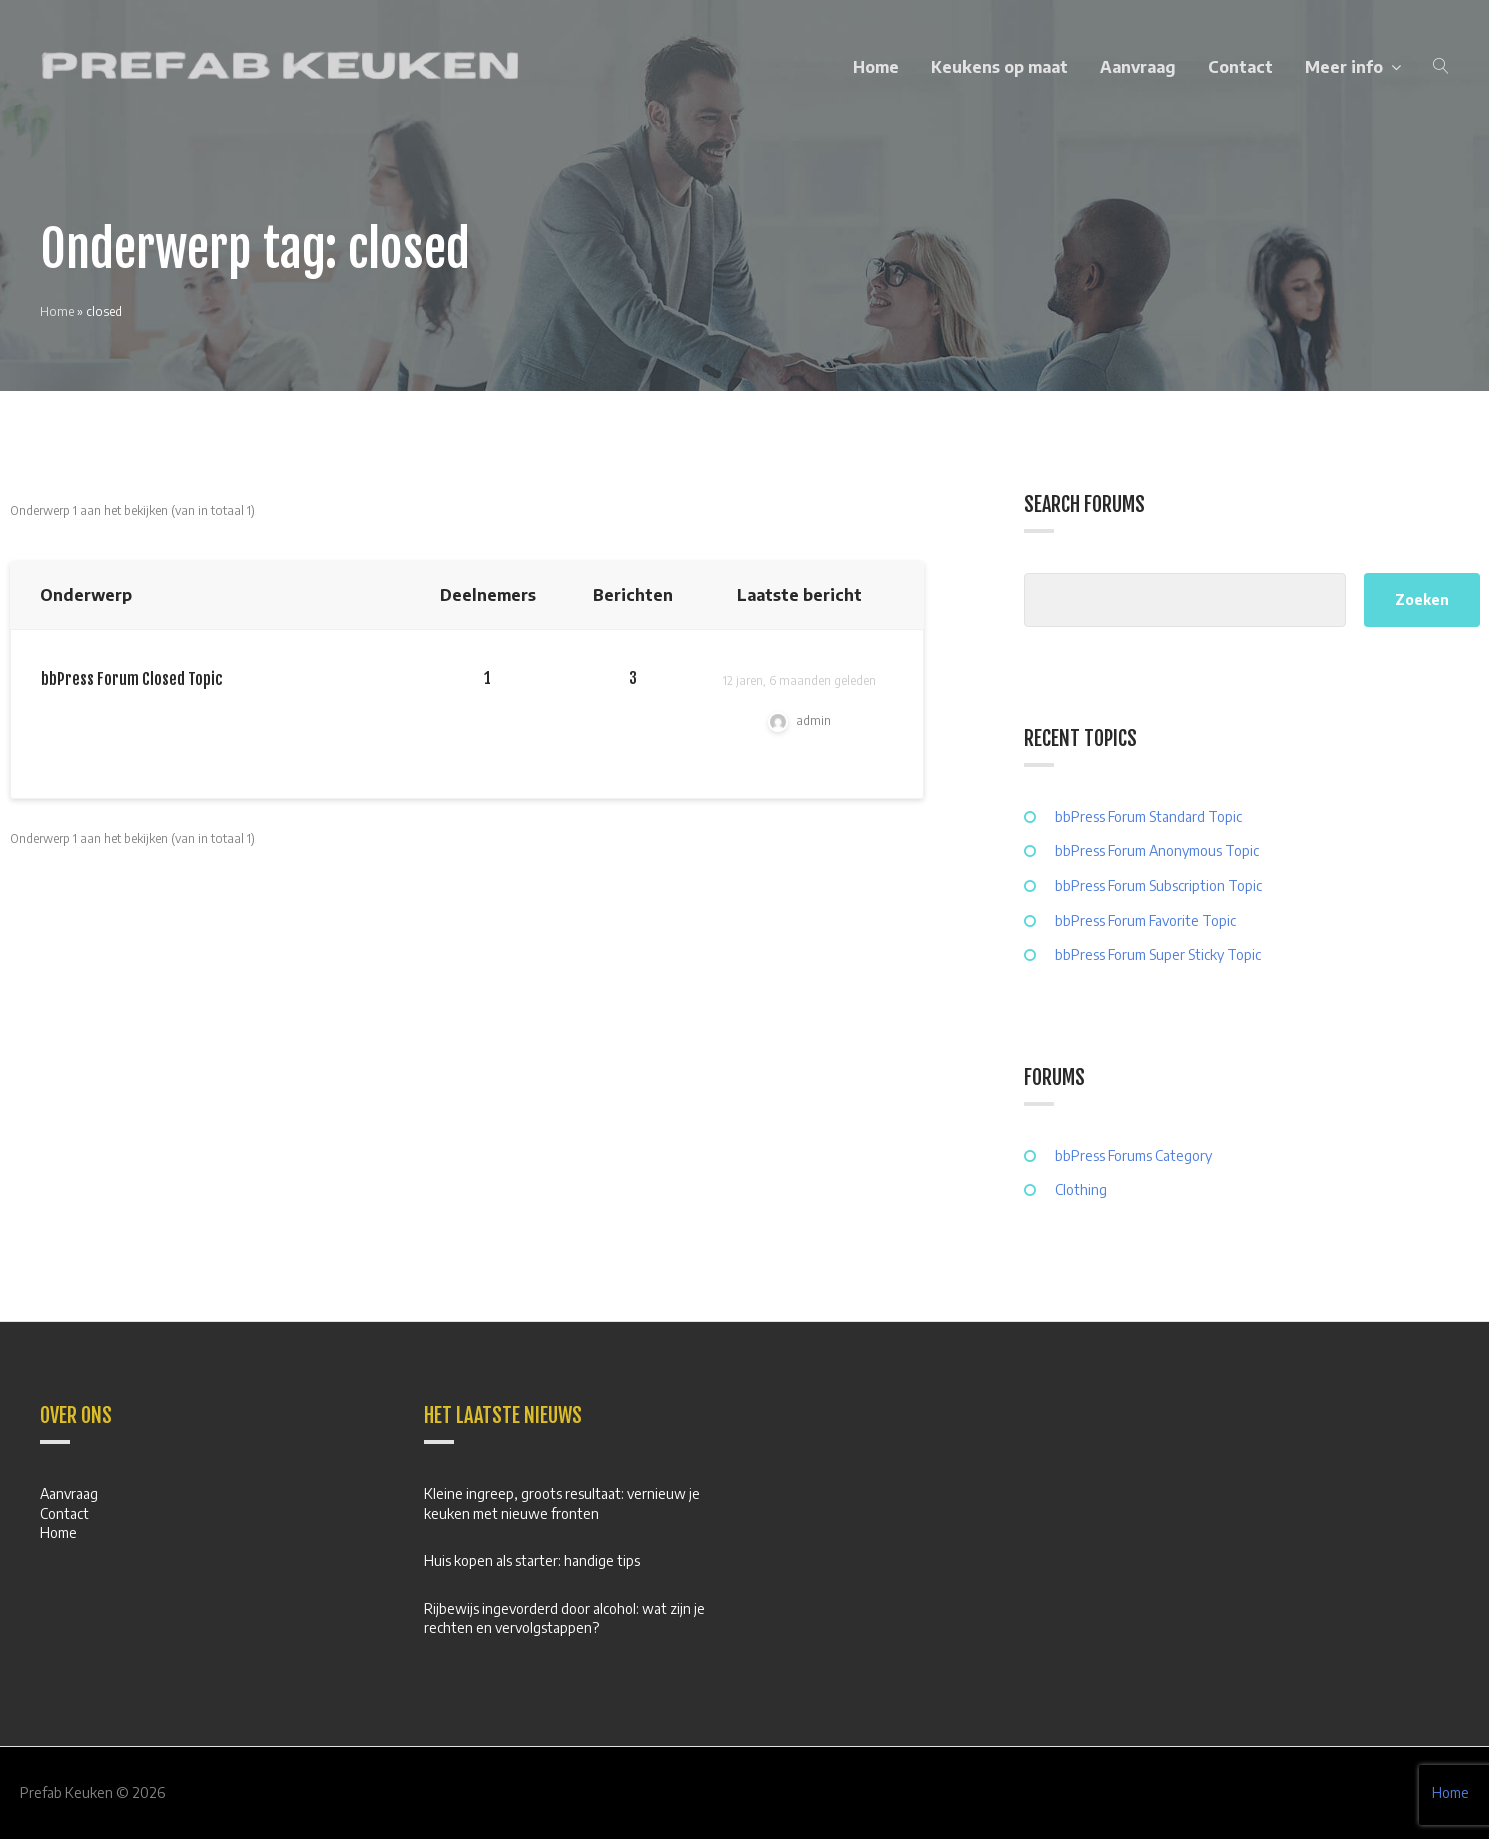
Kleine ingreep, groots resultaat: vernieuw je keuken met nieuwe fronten (562, 1503)
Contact (1240, 67)
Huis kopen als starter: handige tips (532, 1560)
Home (876, 67)
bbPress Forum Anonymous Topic (1157, 850)
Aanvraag (1138, 67)
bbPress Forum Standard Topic (1148, 816)
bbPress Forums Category (1133, 1155)
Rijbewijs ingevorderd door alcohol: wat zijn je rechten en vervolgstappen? (564, 1618)
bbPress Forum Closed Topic (132, 679)
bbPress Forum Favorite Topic (1145, 920)
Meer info (1344, 67)
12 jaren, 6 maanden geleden (799, 680)
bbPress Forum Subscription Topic (1158, 885)
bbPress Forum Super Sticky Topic (1158, 954)
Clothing (1081, 1189)
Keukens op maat (999, 67)
